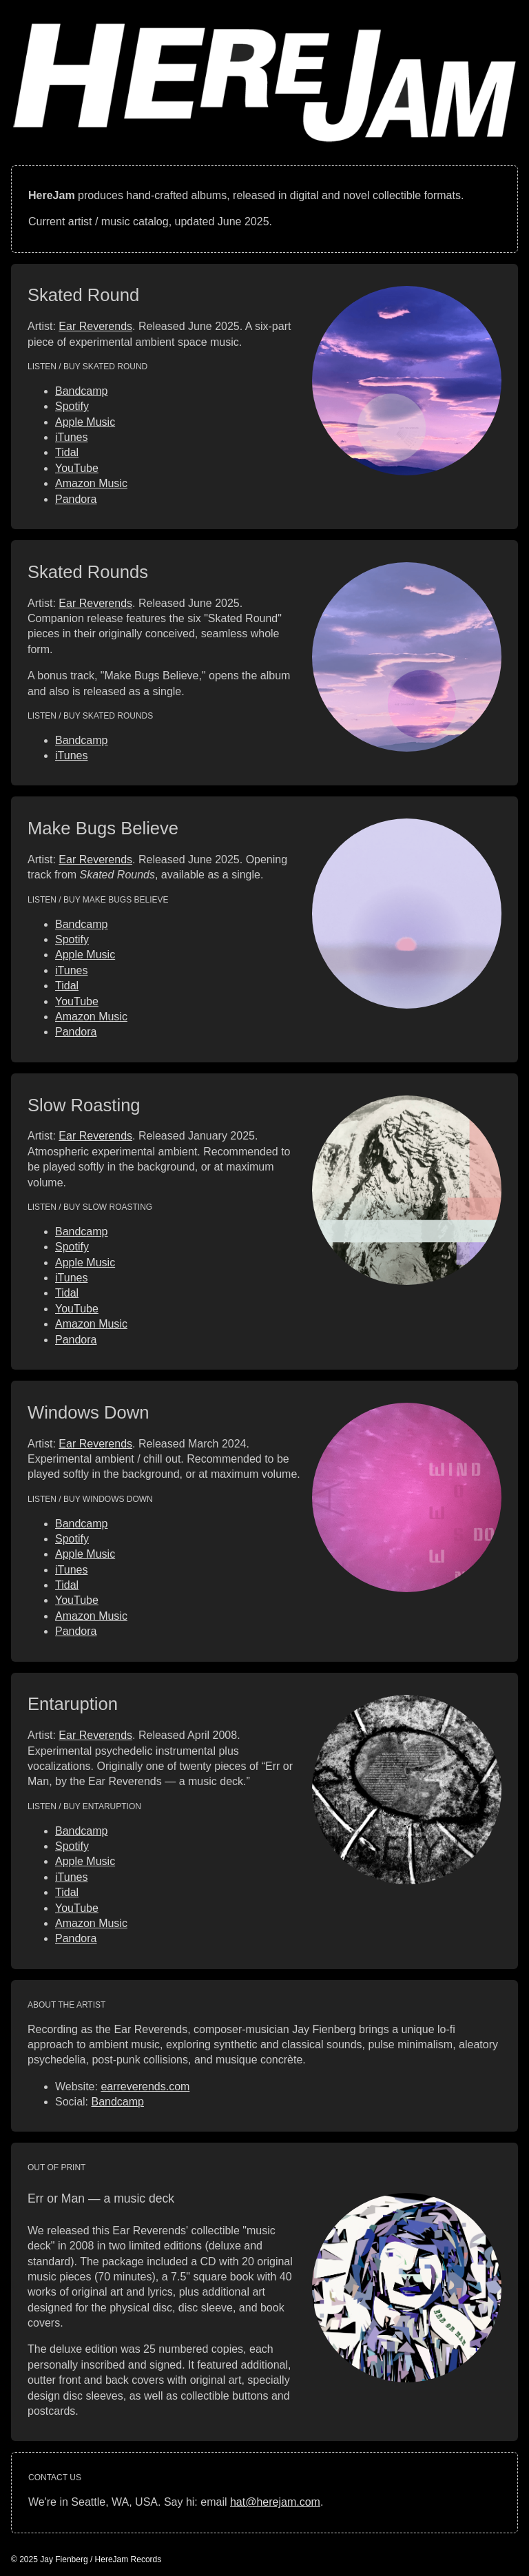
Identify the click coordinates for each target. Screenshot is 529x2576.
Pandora (76, 499)
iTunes (71, 437)
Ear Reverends (95, 326)
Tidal (67, 452)
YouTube (76, 468)
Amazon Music (91, 483)
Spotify (72, 406)
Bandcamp (81, 391)
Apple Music (85, 422)
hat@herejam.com (275, 2502)
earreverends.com (145, 2086)
